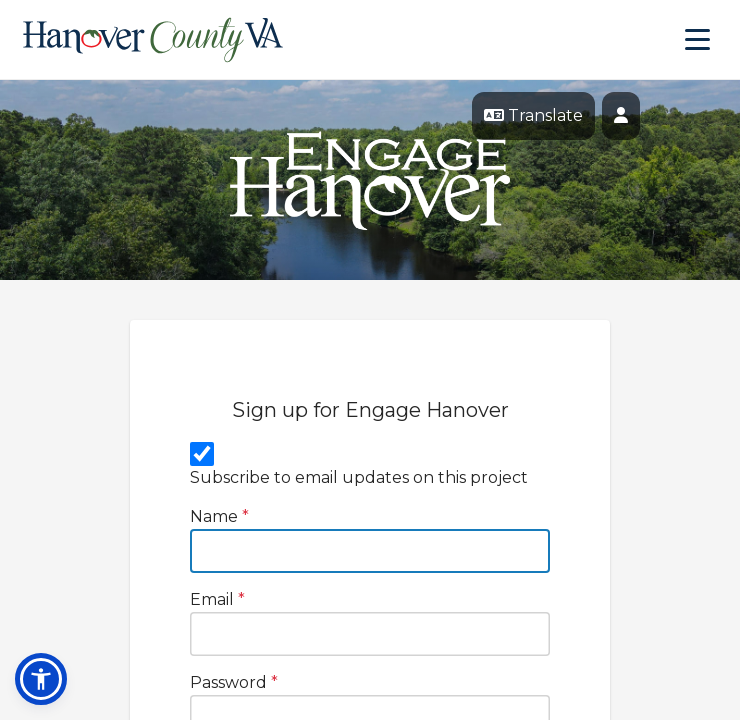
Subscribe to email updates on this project (359, 477)
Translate (533, 115)
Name (219, 516)
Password (234, 682)
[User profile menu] (621, 116)
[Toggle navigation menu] (697, 39)
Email (217, 599)
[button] (41, 679)
